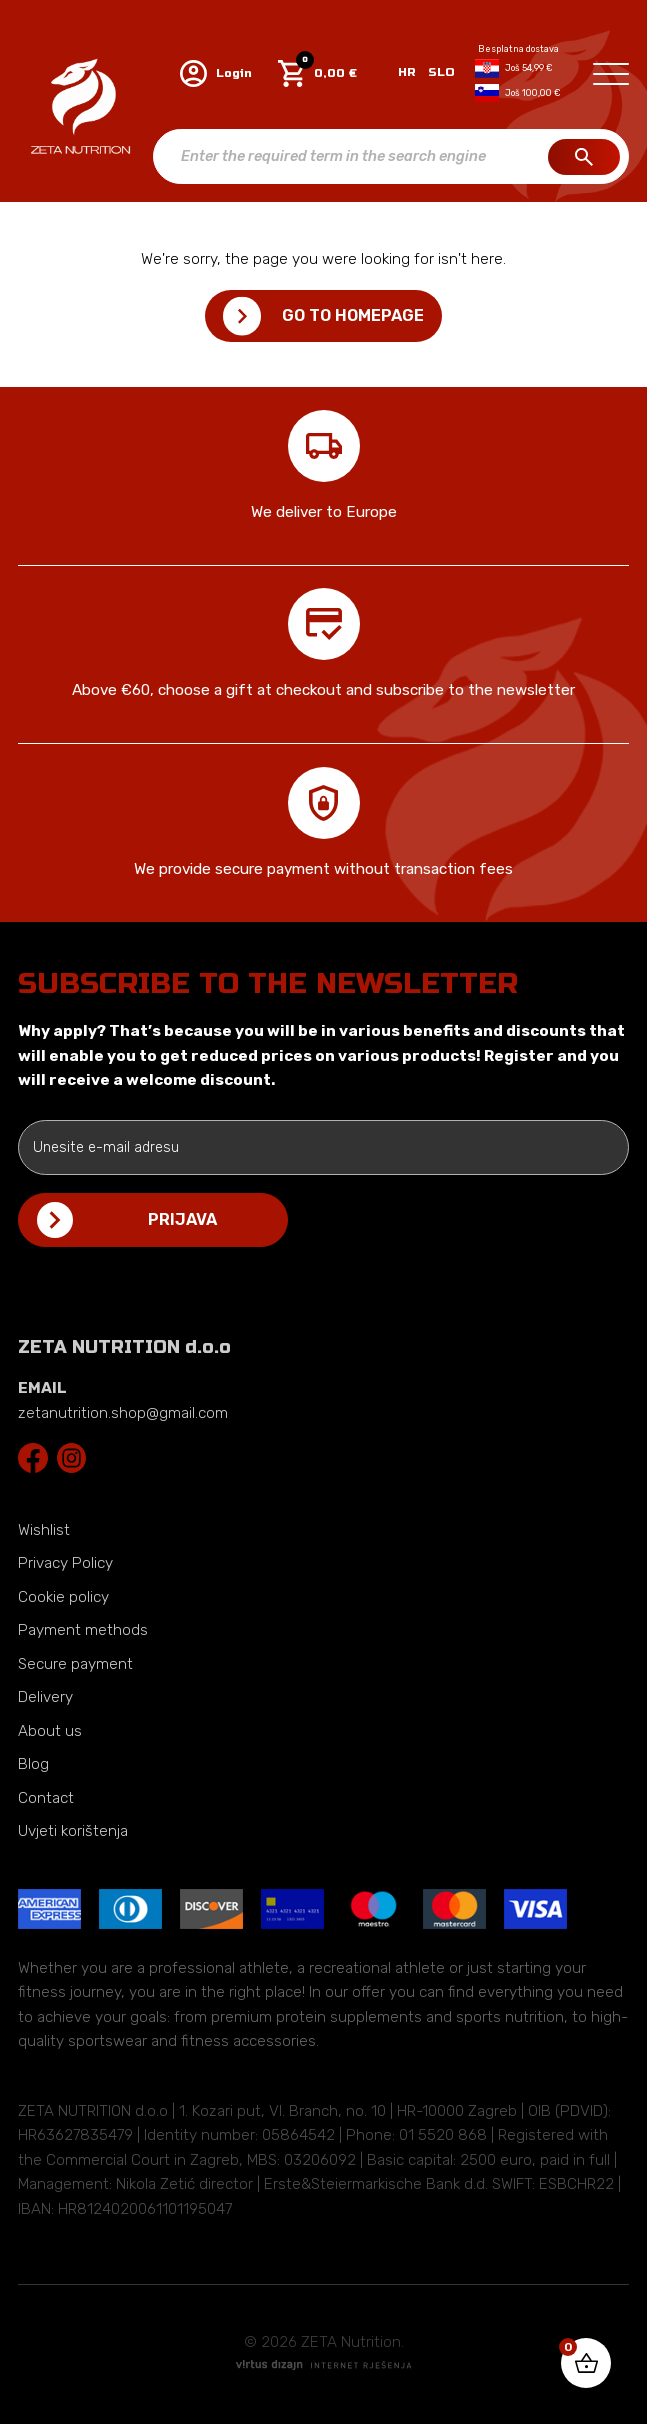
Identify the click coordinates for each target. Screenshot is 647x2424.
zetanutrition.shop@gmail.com (123, 1413)
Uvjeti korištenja (73, 1831)
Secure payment (75, 1664)
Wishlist (44, 1530)
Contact (46, 1798)
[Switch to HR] (407, 73)
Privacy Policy (65, 1563)
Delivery (45, 1697)
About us (50, 1731)
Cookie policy (63, 1597)
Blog (33, 1764)
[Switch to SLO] (438, 73)
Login (216, 73)
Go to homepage (353, 315)
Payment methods (83, 1630)
